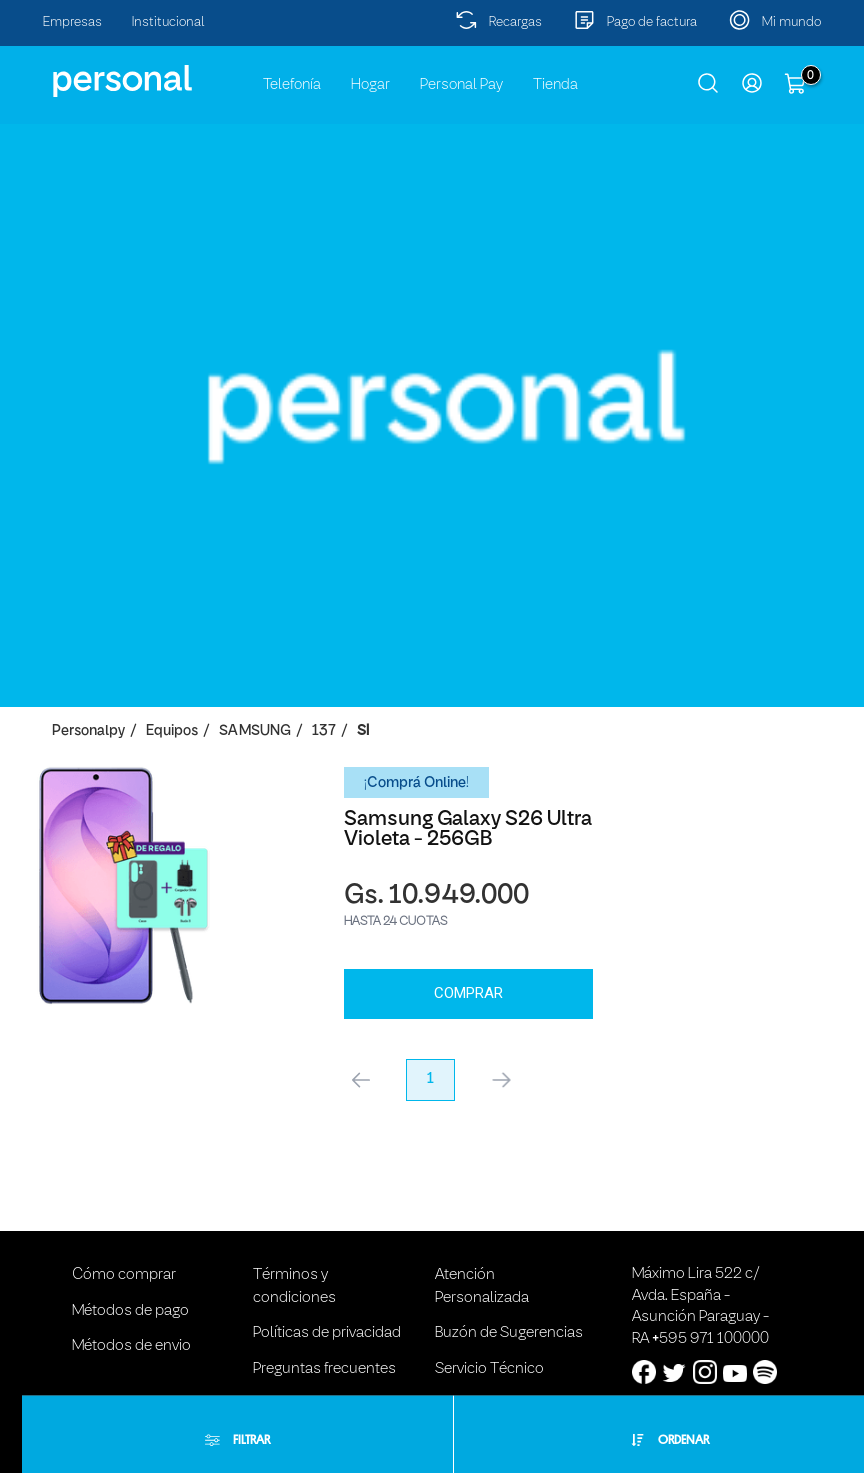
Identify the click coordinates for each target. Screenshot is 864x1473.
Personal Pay (461, 85)
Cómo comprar (124, 1261)
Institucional (168, 22)
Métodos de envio (131, 1331)
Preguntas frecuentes (324, 1354)
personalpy (88, 731)
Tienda (555, 85)
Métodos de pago (130, 1296)
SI (363, 731)
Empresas (72, 22)
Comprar (217, 978)
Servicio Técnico (489, 1354)
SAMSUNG (255, 731)
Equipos (172, 731)
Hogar (370, 85)
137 (324, 731)
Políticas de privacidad (327, 1318)
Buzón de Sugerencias (509, 1318)
